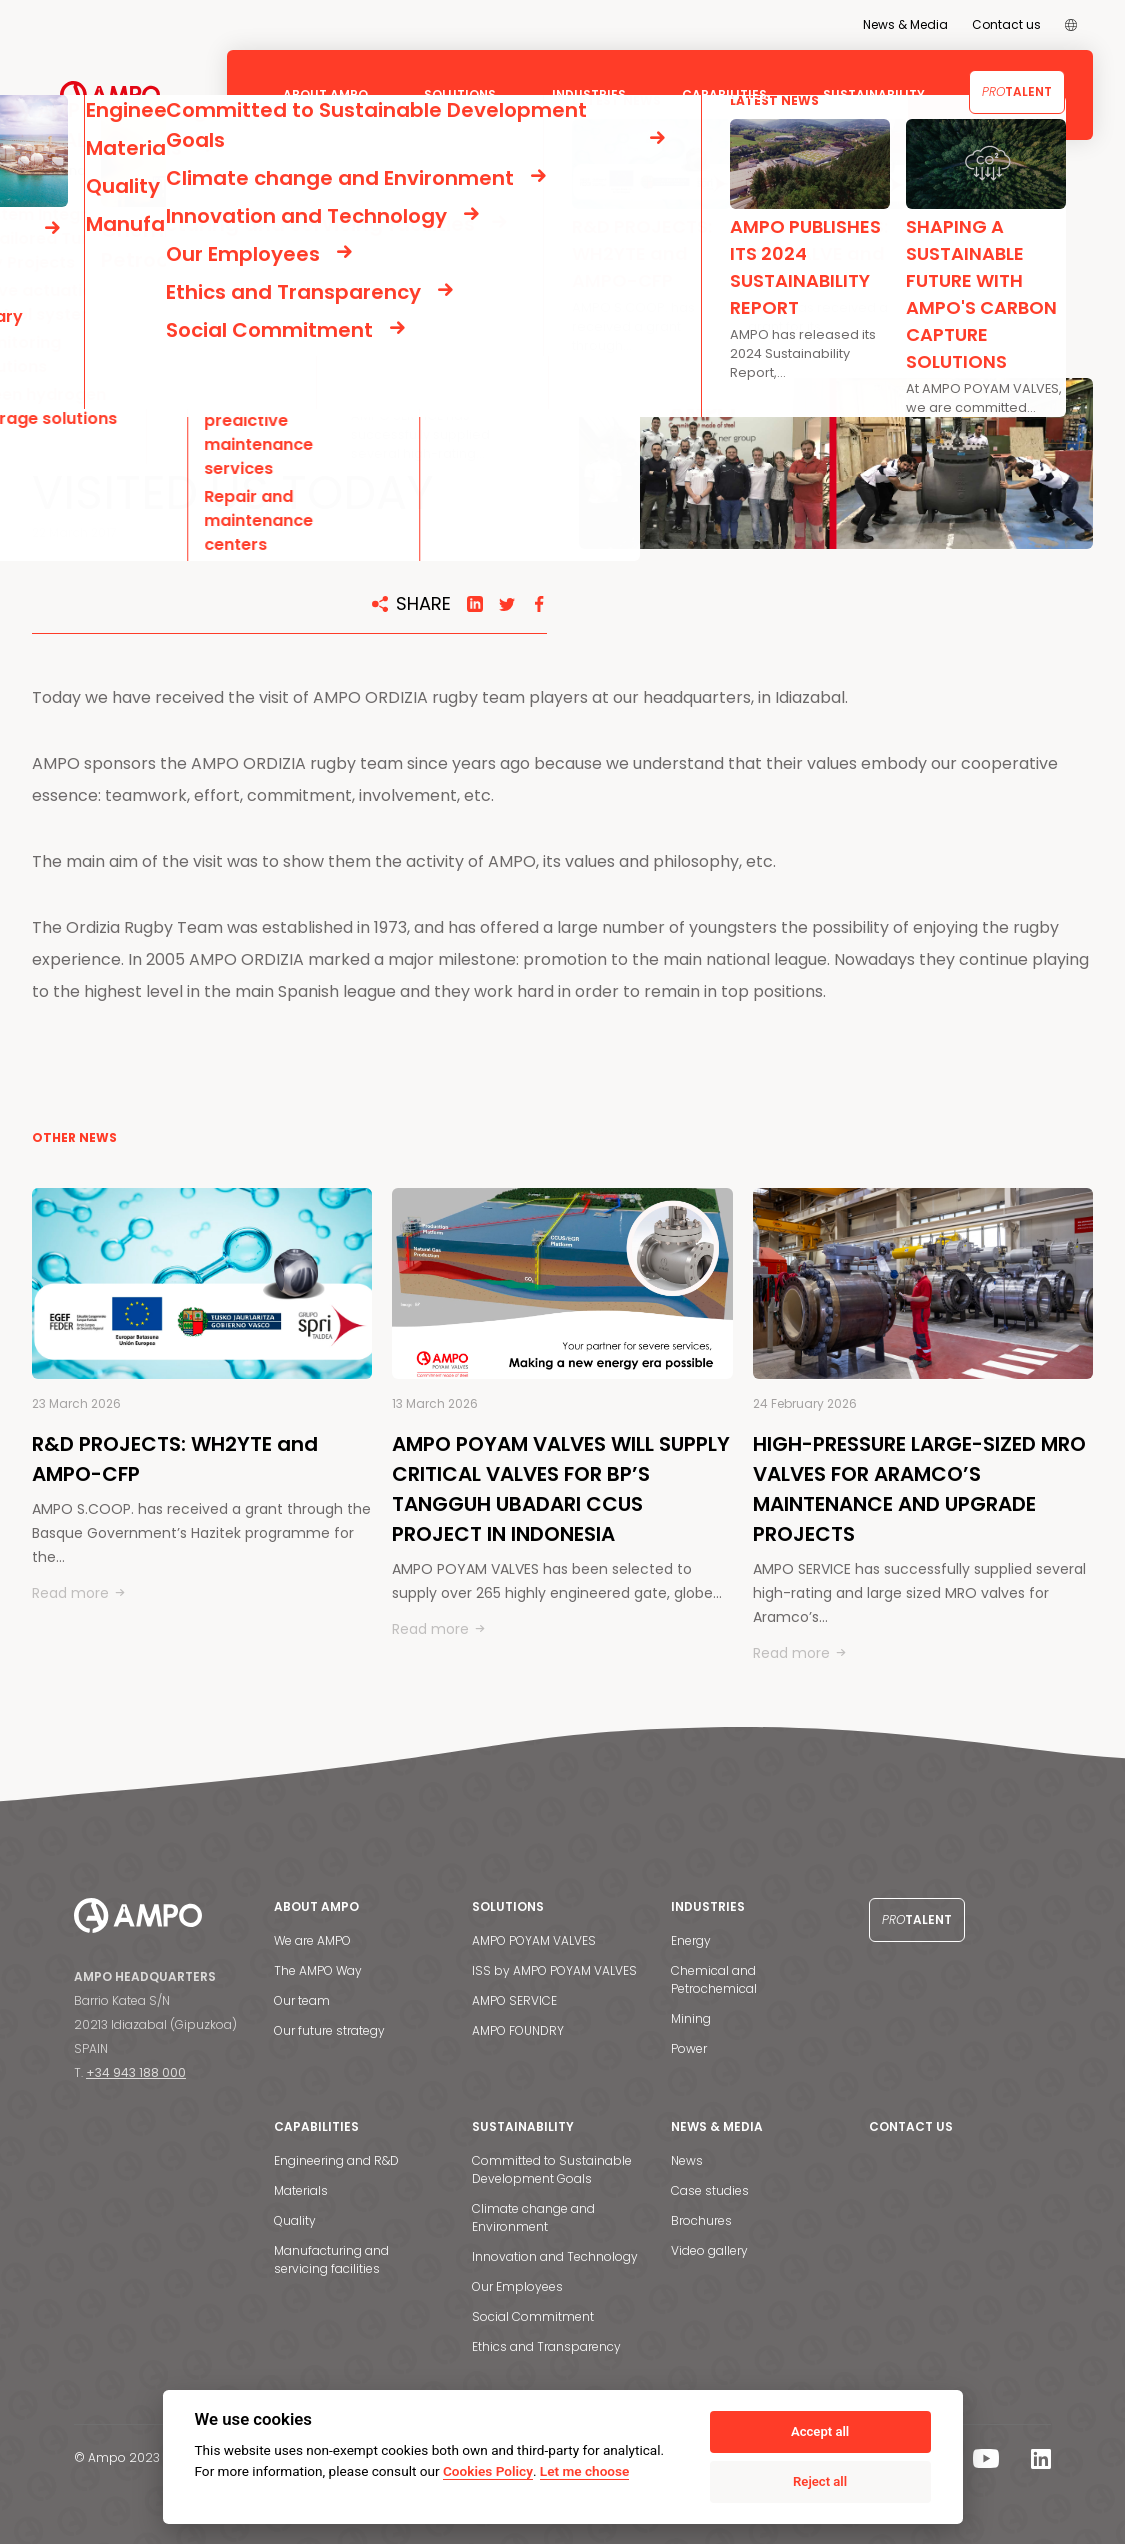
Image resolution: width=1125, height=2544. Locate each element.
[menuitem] (1071, 25)
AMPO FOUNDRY (518, 2030)
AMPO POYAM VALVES (534, 1940)
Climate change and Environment (533, 2217)
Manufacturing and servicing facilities (331, 2259)
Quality (295, 2220)
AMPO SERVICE (514, 2000)
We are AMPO (312, 1940)
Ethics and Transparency (546, 2346)
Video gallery (709, 2250)
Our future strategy (329, 2030)
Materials (301, 2190)
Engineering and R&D (336, 2160)
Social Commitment (533, 2316)
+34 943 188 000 (136, 2072)
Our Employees (517, 2286)
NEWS (104, 233)
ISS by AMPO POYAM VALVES (554, 1970)
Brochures (701, 2220)
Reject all (820, 2481)
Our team (302, 2000)
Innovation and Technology (555, 2256)
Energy (691, 1940)
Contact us (1006, 24)
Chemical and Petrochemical (714, 1979)
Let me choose (584, 2471)
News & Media (905, 24)
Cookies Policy (488, 2471)
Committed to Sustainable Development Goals (552, 2169)
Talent (1017, 91)
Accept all (820, 2431)
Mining (691, 2018)
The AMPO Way (318, 1970)
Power (689, 2048)
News (687, 2160)
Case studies (710, 2190)
